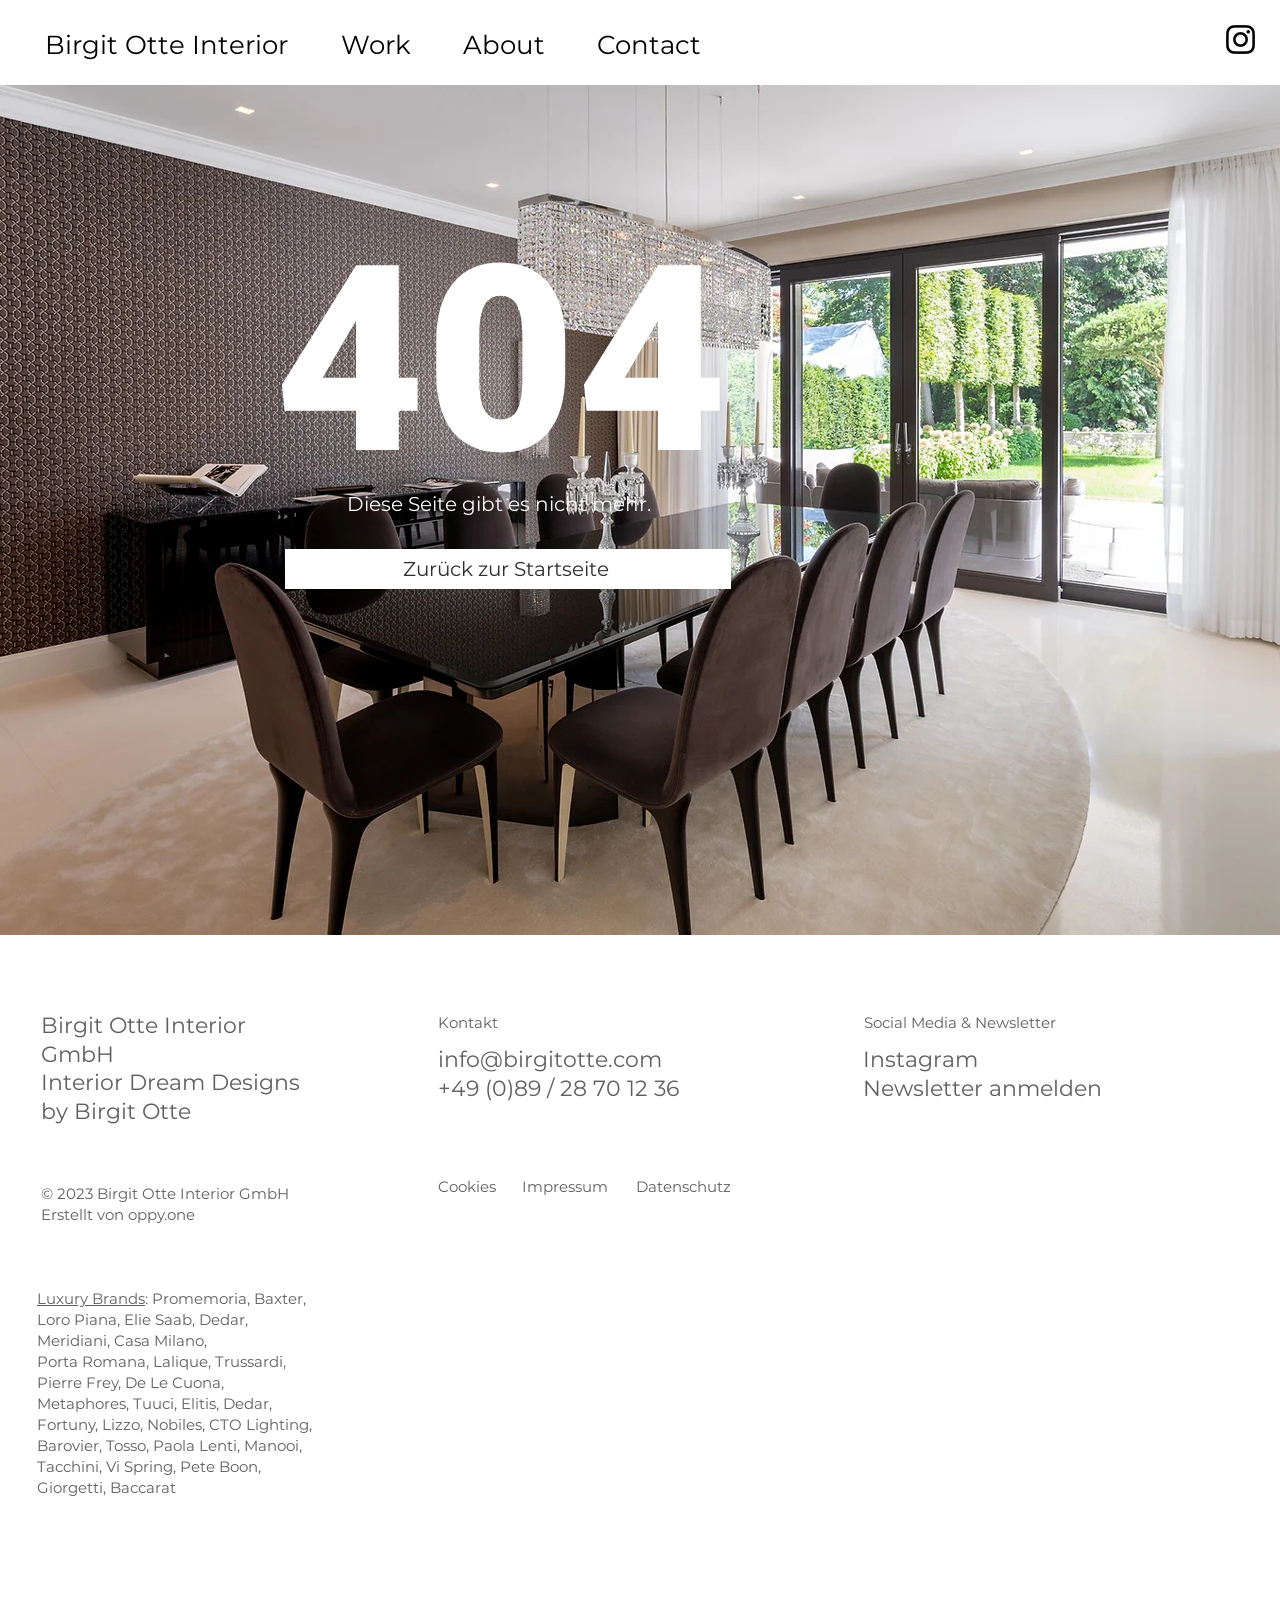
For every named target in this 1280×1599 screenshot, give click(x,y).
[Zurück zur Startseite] (508, 569)
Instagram (920, 1059)
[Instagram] (1240, 39)
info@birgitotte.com (550, 1059)
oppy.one (161, 1214)
